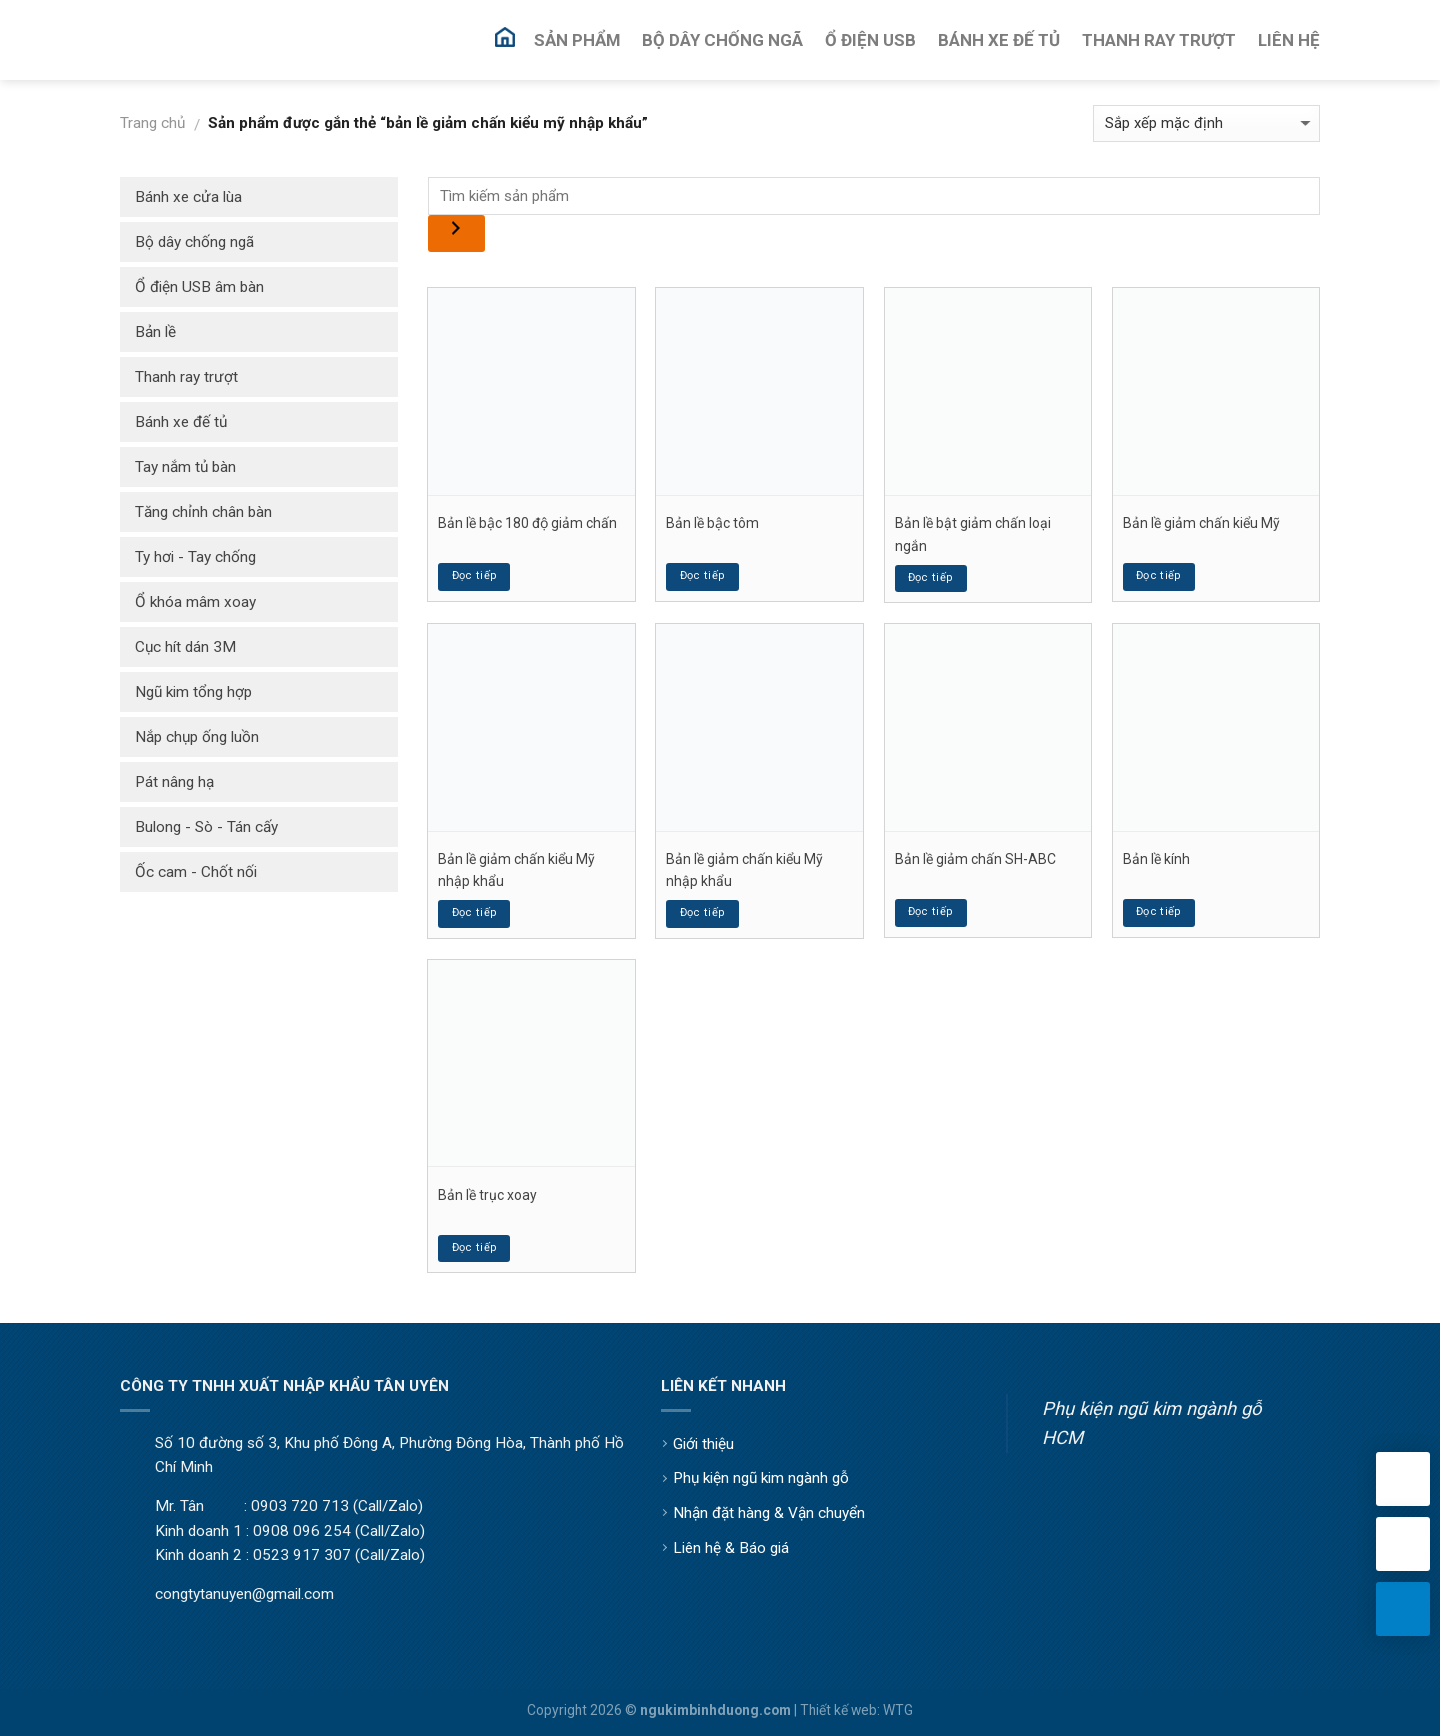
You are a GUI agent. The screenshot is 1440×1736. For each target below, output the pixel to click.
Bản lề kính (1156, 859)
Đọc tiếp (475, 575)
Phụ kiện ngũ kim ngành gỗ (761, 1478)
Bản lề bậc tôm (712, 523)
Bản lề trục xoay (487, 1195)
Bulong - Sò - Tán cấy (206, 827)
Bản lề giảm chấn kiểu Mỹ (1201, 523)
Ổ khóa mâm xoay (195, 602)
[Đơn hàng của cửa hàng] (1206, 123)
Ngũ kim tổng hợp (193, 692)
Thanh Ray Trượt (1159, 40)
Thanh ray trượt (186, 377)
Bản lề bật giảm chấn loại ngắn (973, 534)
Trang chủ (152, 123)
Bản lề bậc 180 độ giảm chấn (527, 523)
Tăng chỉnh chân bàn (203, 512)
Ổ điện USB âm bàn (199, 287)
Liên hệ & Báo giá (731, 1548)
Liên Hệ (1289, 40)
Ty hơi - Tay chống (195, 557)
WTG (898, 1710)
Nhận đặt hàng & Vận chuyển (769, 1513)
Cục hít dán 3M (185, 647)
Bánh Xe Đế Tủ (999, 40)
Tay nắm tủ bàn (185, 467)
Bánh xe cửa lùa (188, 197)
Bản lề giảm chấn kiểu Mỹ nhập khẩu (516, 870)
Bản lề (155, 332)
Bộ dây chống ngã (194, 242)
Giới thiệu (703, 1444)
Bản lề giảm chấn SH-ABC (975, 859)
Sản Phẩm (577, 40)
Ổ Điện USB (870, 40)
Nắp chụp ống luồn (197, 737)
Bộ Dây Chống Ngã (722, 40)
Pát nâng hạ (174, 782)
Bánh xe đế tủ (181, 422)
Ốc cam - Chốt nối (196, 872)
